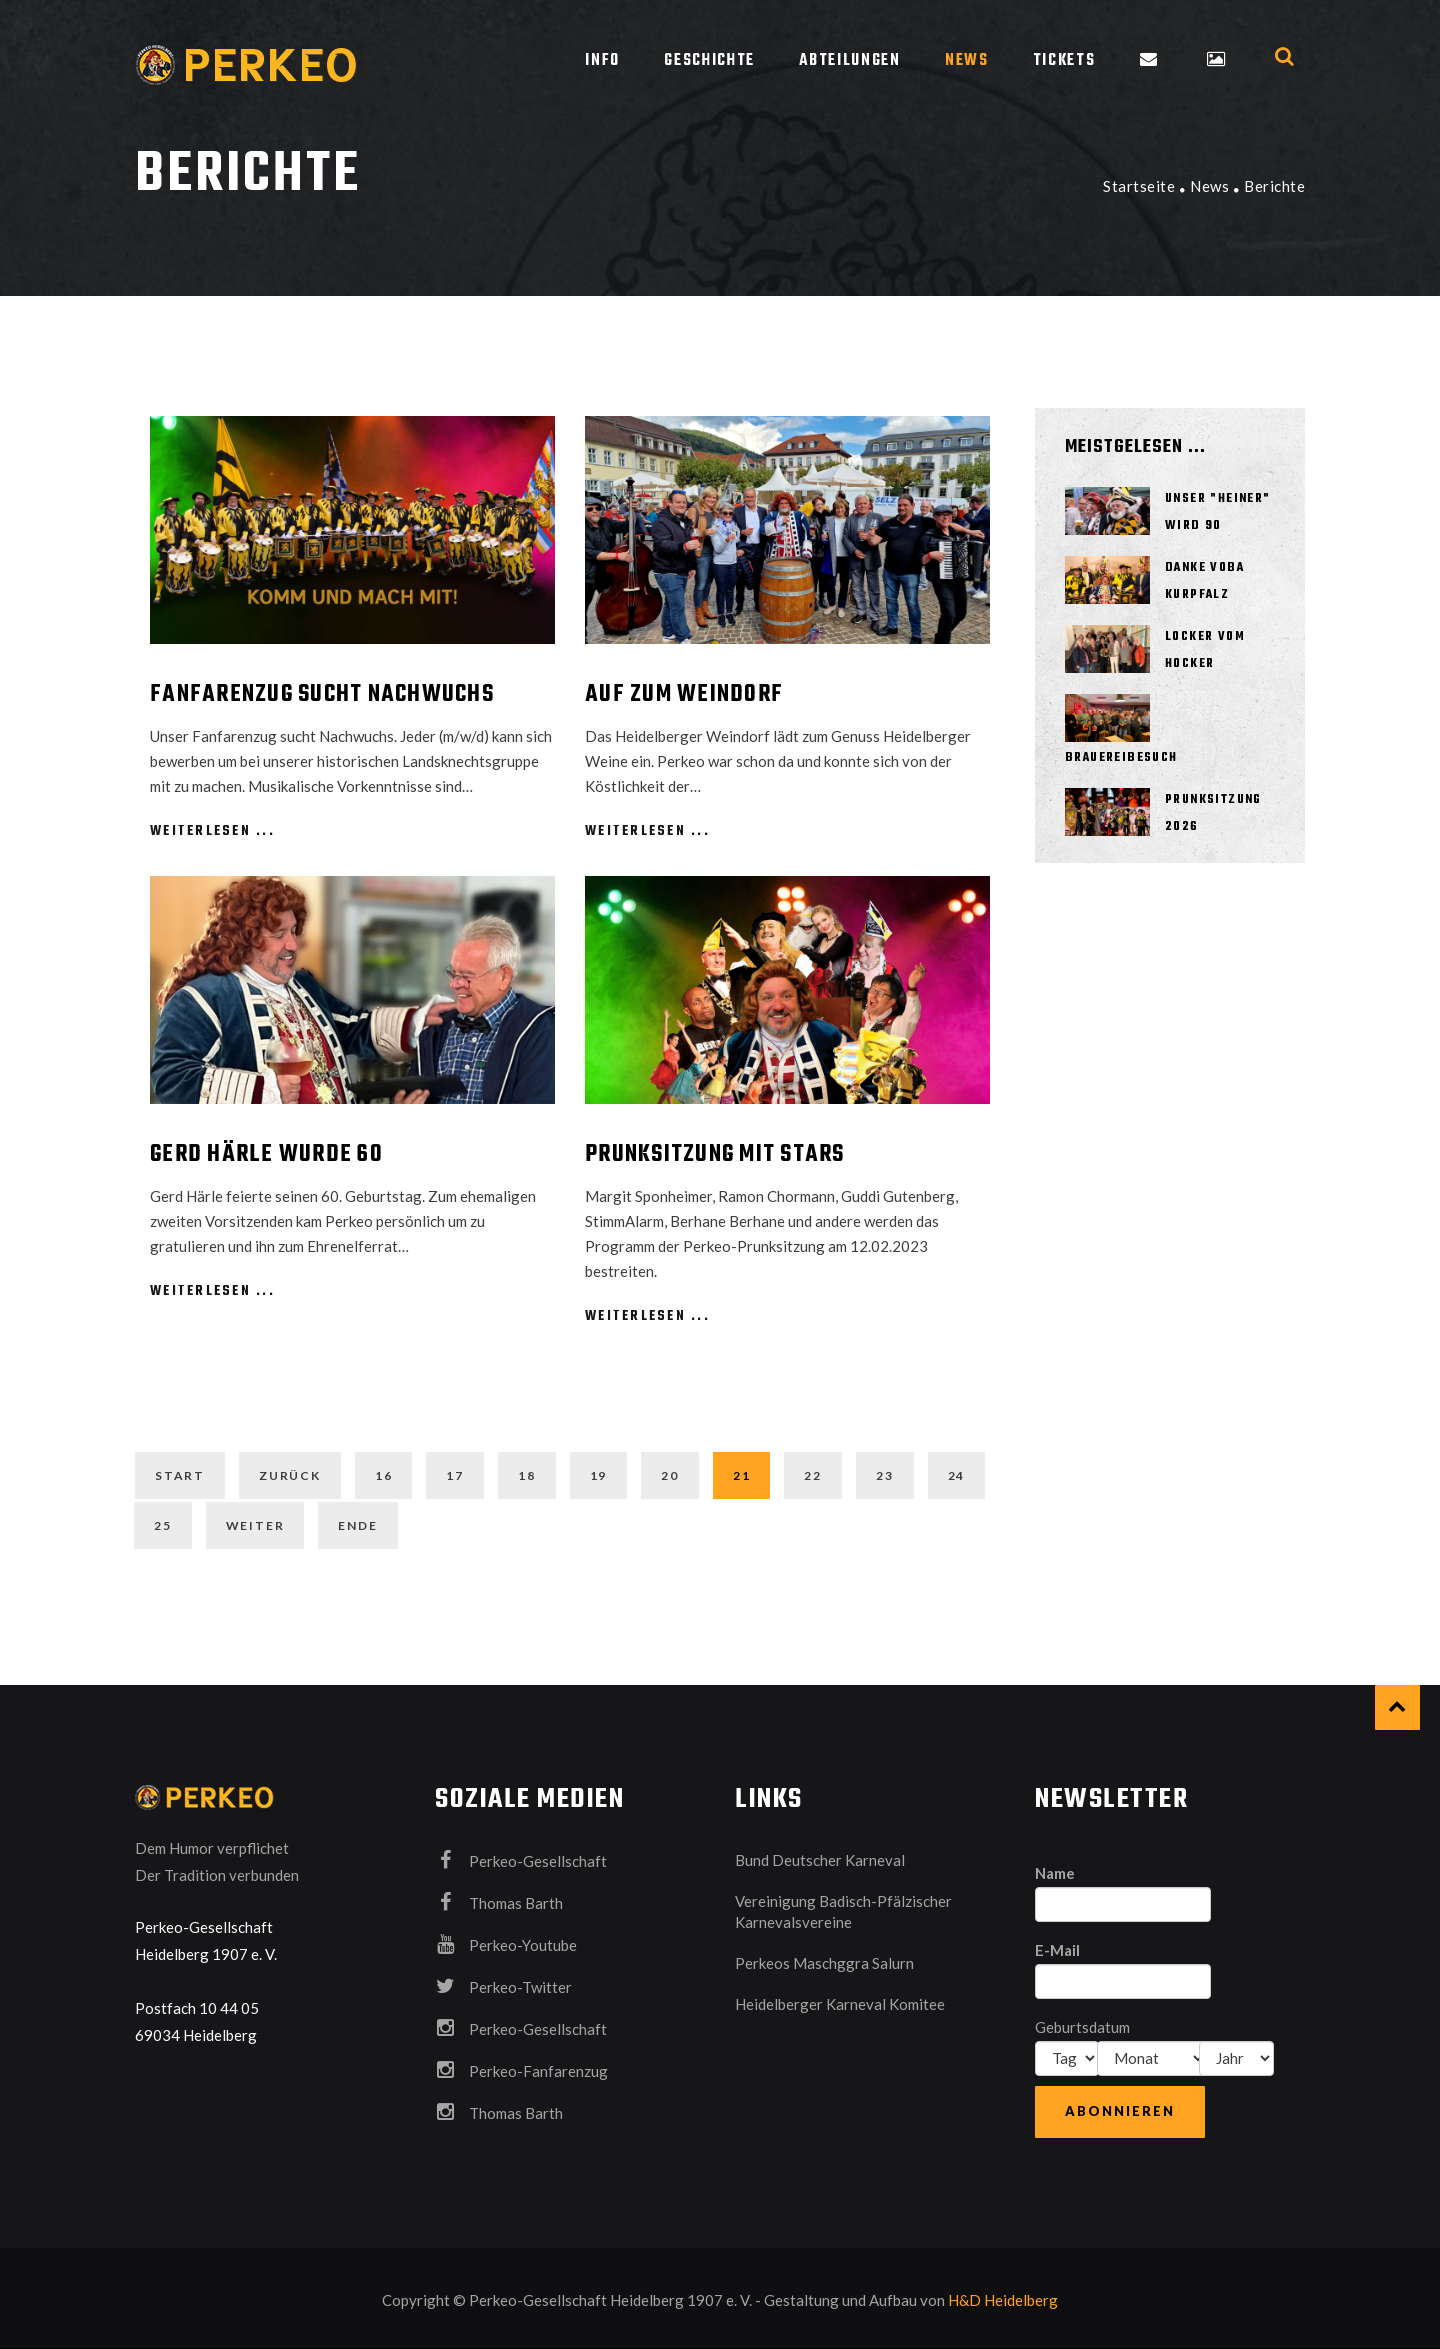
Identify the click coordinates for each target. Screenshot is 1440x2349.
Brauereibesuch (1121, 758)
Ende (357, 1522)
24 (957, 1475)
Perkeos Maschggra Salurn (824, 1958)
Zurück (290, 1475)
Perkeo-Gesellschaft (521, 1855)
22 (813, 1475)
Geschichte (709, 61)
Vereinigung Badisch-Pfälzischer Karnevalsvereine (843, 1906)
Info (602, 61)
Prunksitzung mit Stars (715, 1155)
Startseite (1139, 186)
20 (670, 1475)
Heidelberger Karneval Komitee (840, 1999)
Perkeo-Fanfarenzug (521, 2065)
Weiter (255, 1522)
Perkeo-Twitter (503, 1981)
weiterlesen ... (212, 831)
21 (742, 1475)
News (967, 61)
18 (527, 1475)
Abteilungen (850, 61)
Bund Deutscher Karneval (820, 1855)
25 (163, 1522)
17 (455, 1475)
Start (180, 1475)
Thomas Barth (499, 1897)
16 (384, 1475)
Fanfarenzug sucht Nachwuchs (322, 695)
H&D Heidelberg (1003, 2295)
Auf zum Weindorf (684, 695)
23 (885, 1475)
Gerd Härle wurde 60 (266, 1155)
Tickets (1064, 61)
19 (599, 1475)
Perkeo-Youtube (506, 1939)
